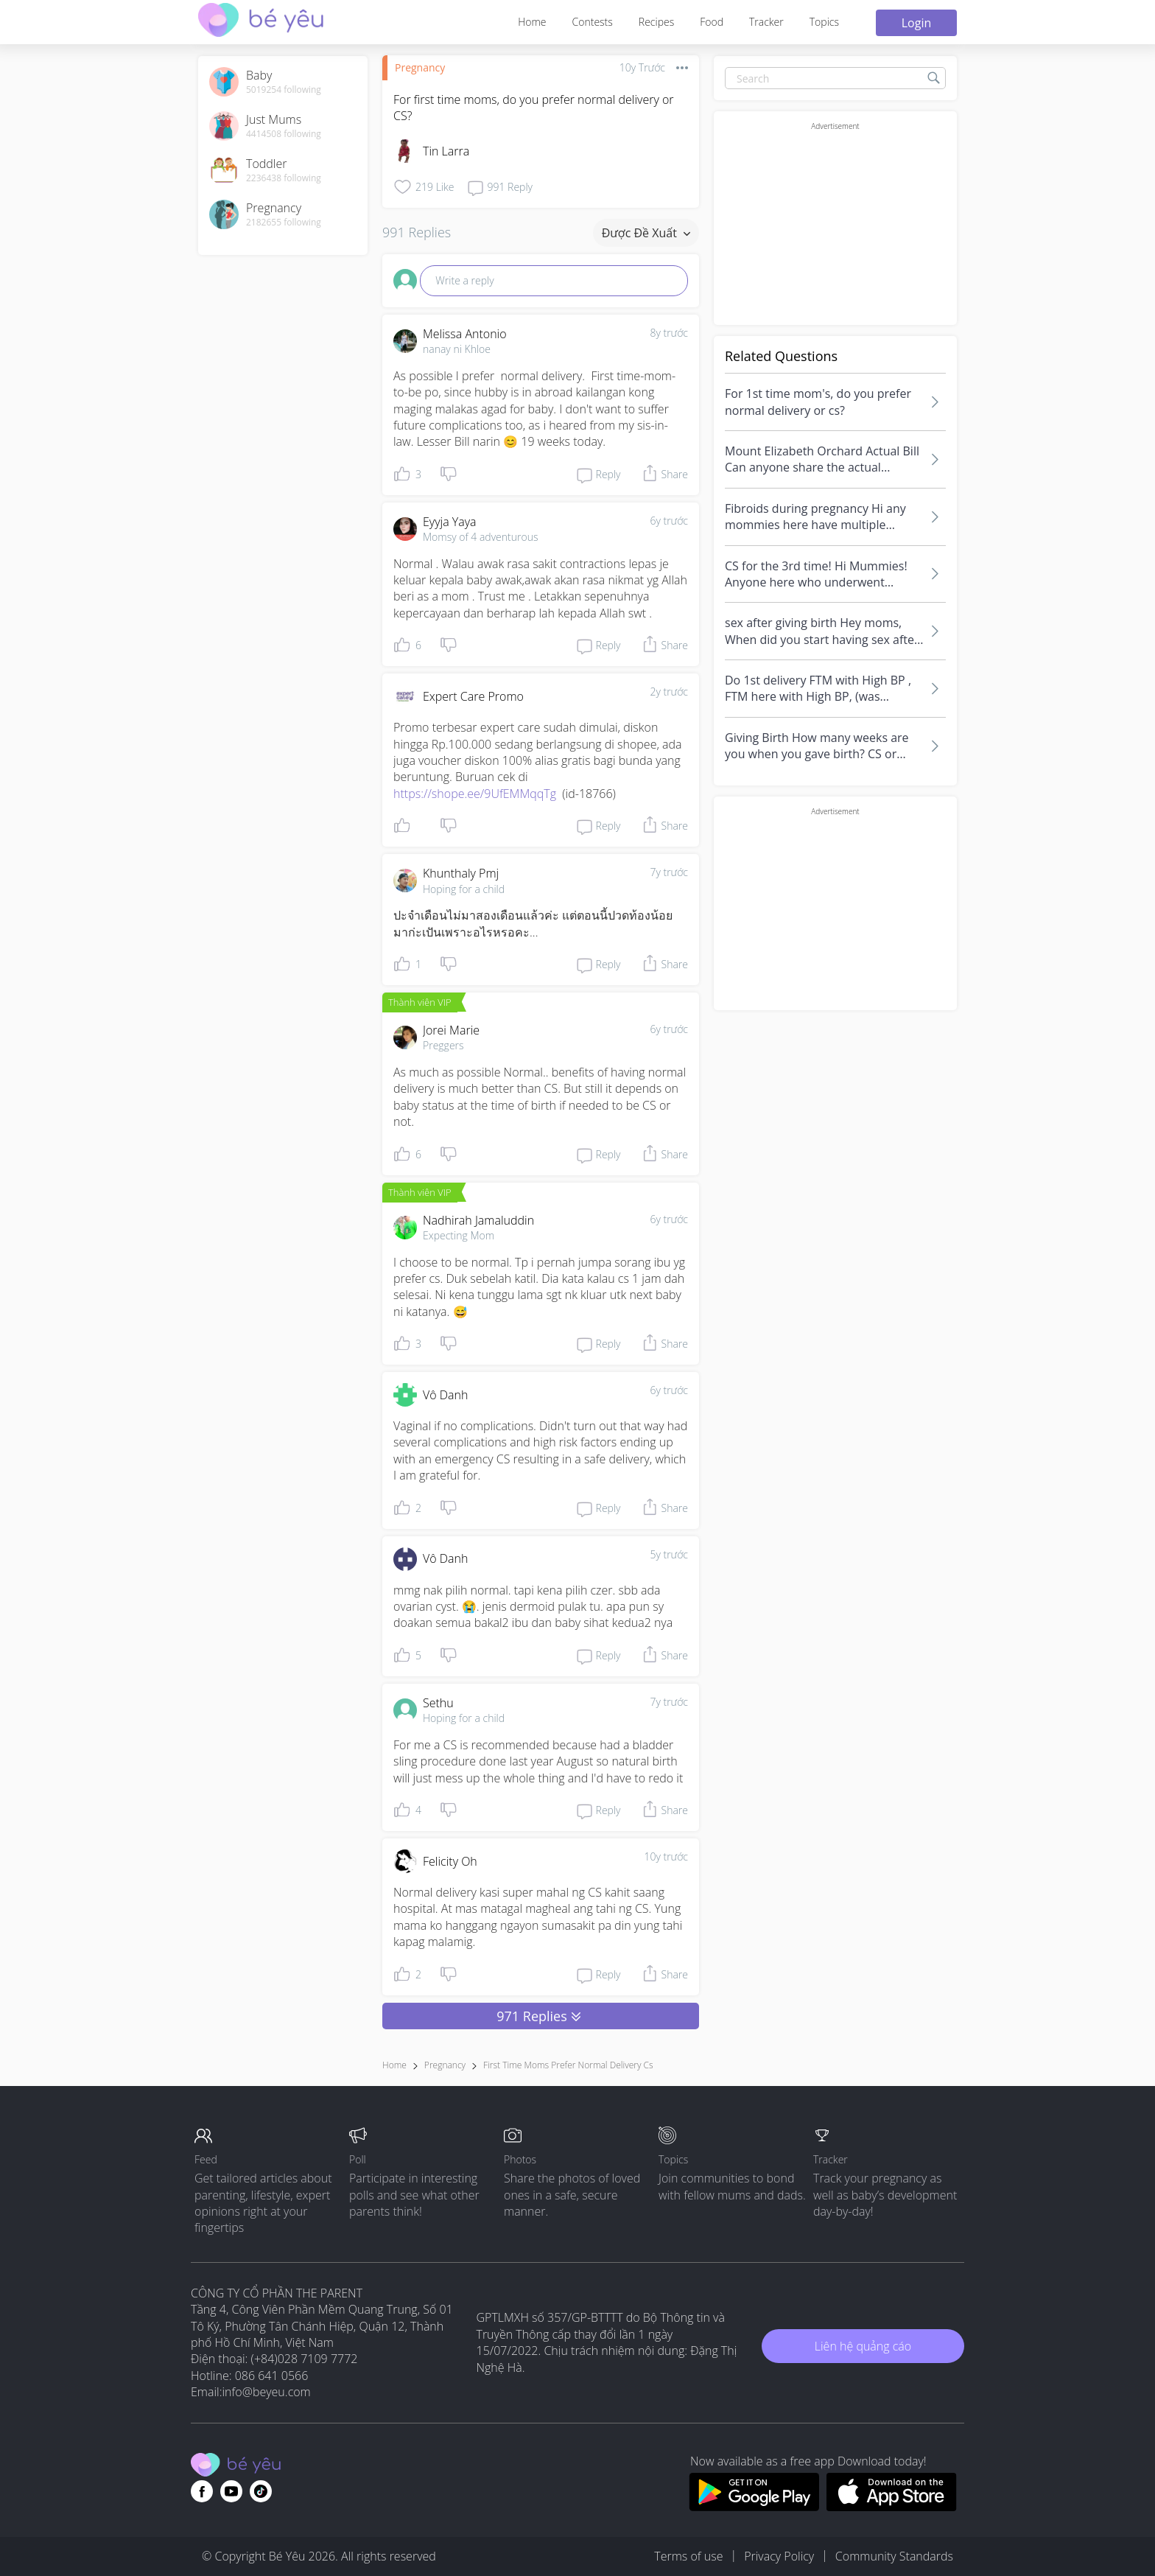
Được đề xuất (646, 233)
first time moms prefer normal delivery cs (568, 2065)
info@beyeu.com (266, 2392)
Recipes (656, 22)
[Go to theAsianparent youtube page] (231, 2491)
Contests (592, 22)
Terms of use (688, 2556)
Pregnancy (420, 67)
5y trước (669, 1554)
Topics (824, 22)
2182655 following (283, 222)
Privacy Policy (779, 2556)
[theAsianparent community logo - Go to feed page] (260, 22)
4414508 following (283, 134)
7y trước (669, 872)
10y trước (666, 1856)
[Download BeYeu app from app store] (891, 2507)
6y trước (669, 521)
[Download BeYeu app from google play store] (754, 2507)
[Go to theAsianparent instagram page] (261, 2491)
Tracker (766, 22)
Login (917, 23)
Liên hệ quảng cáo (863, 2346)
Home (532, 22)
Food (711, 22)
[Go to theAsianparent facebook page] (202, 2491)
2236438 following (283, 178)
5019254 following (283, 90)
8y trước (669, 333)
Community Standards (894, 2556)
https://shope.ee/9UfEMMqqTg (474, 793)
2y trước (669, 692)
